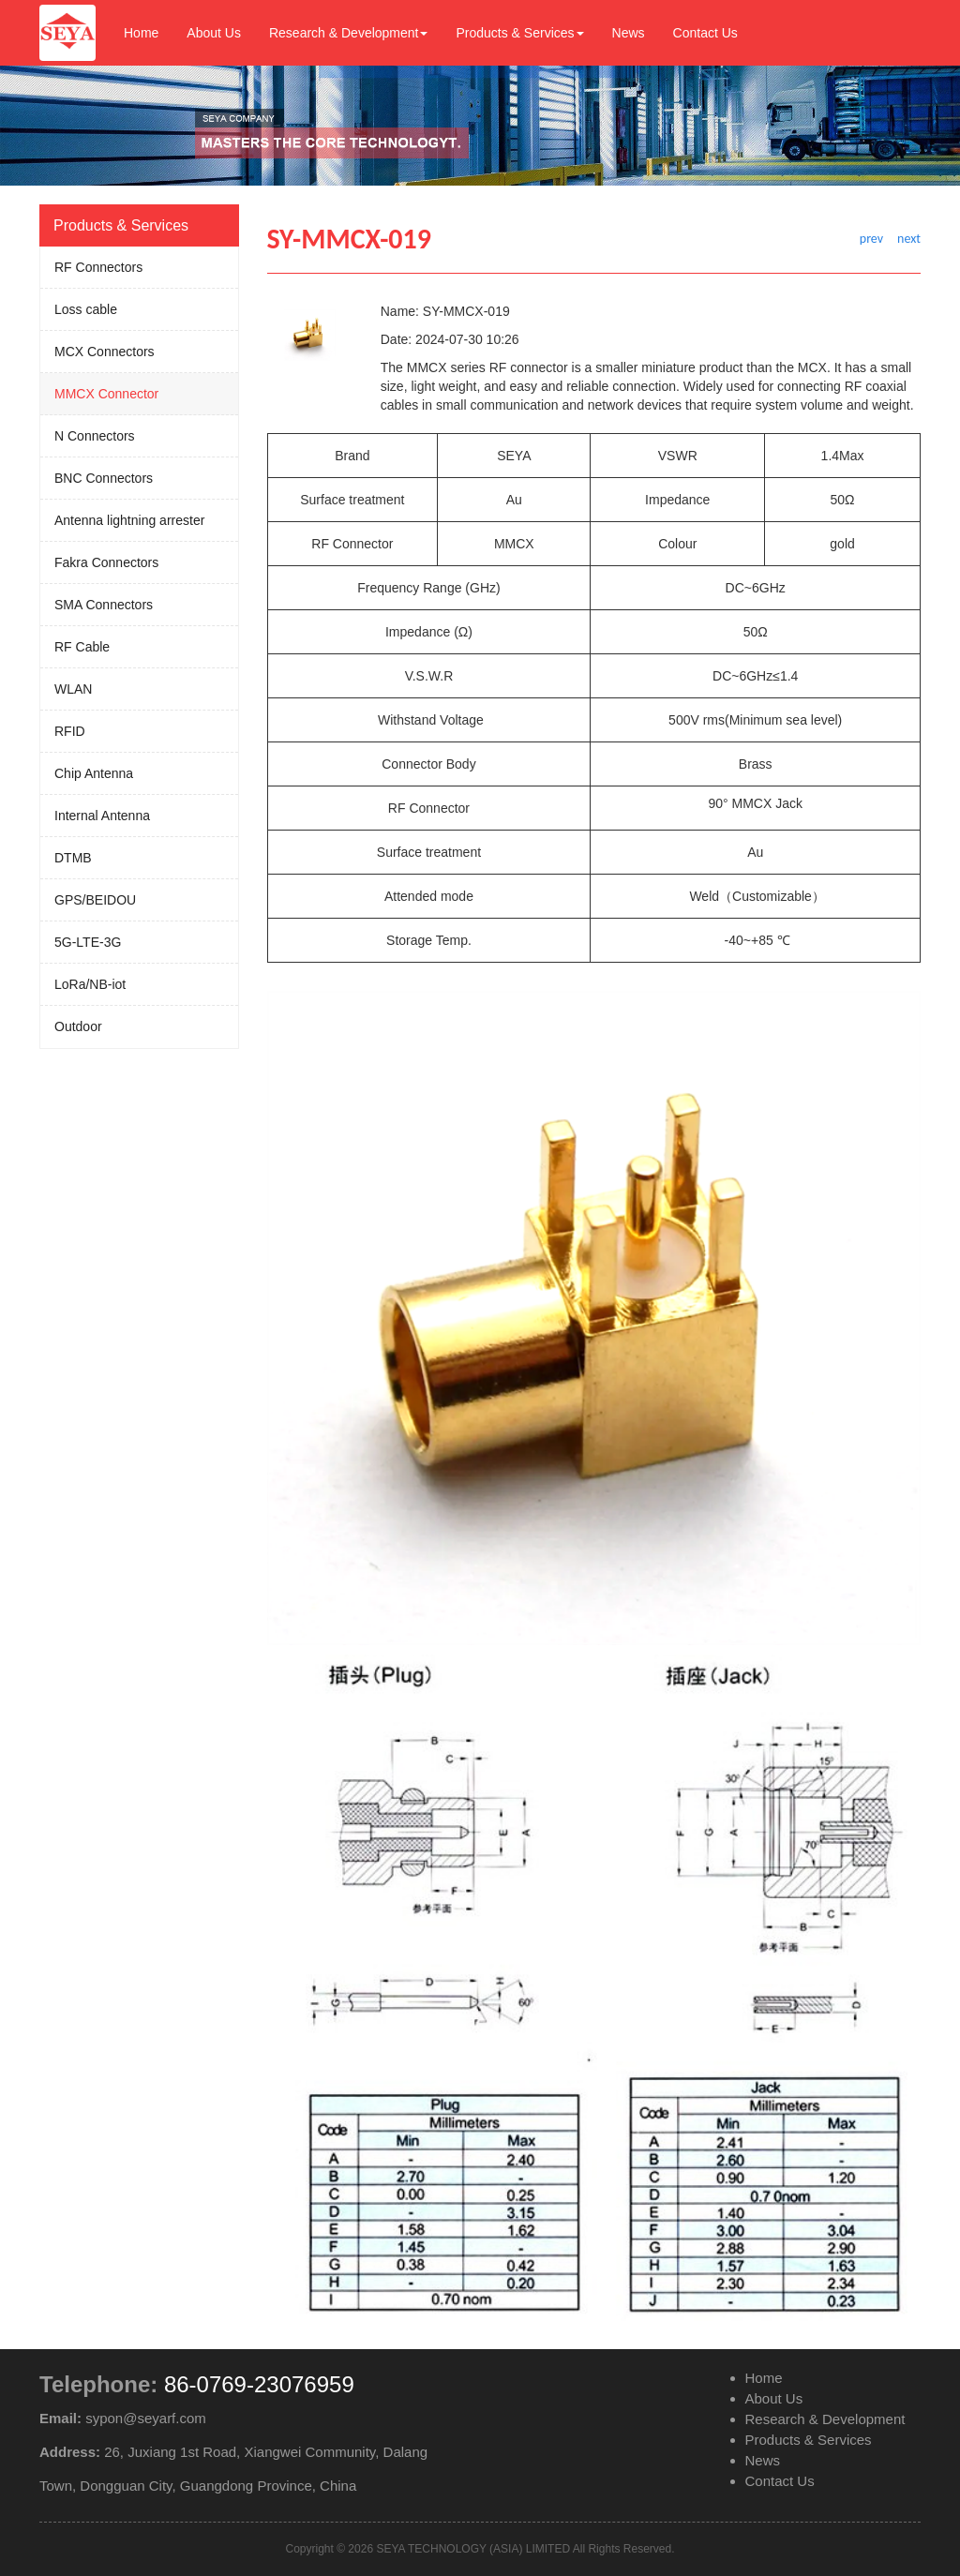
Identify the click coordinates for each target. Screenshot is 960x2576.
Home (141, 32)
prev (871, 239)
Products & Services (519, 32)
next (909, 239)
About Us (214, 32)
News (628, 32)
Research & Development (348, 32)
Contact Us (705, 32)
